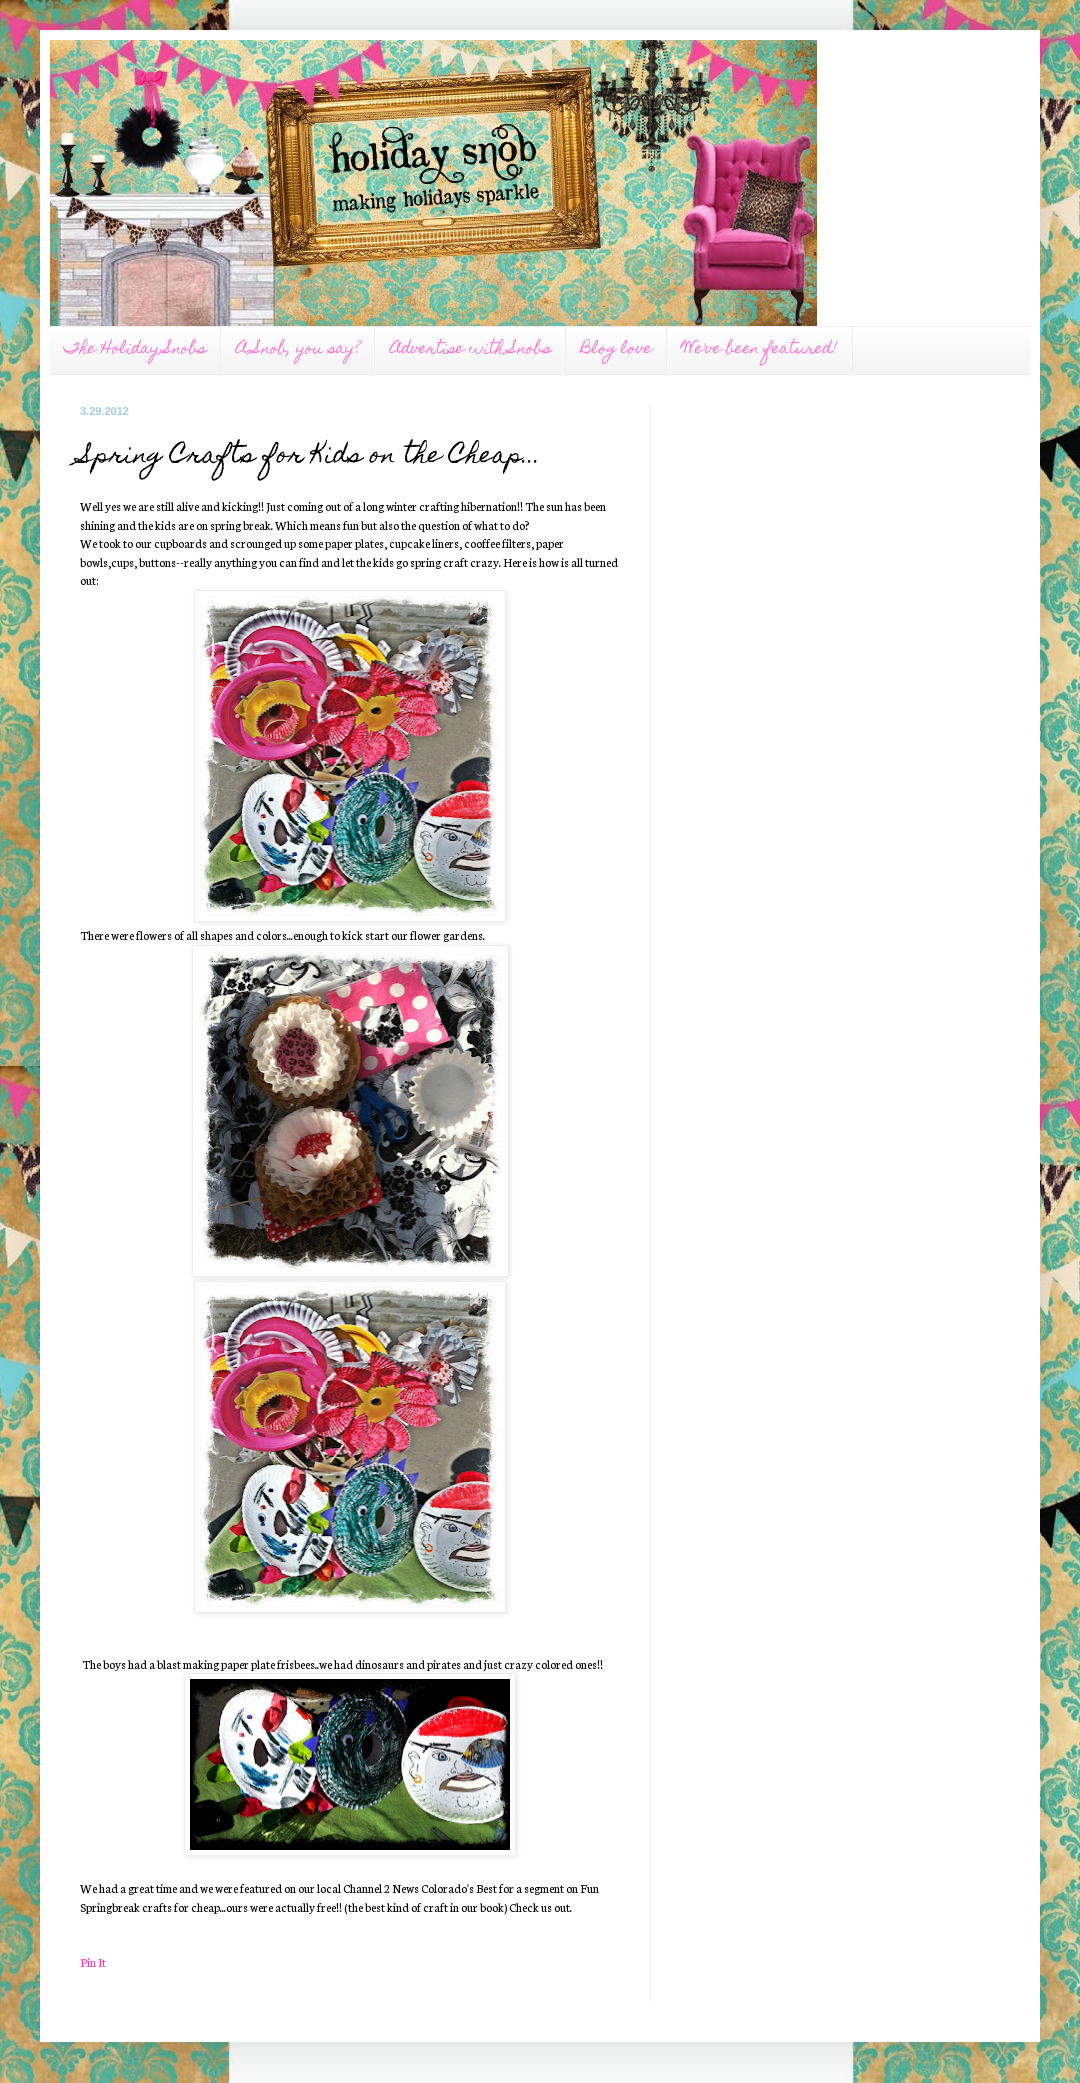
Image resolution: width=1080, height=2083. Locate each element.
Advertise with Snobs (470, 350)
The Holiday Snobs (135, 350)
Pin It (93, 1961)
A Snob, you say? (298, 350)
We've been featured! (760, 350)
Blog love (616, 350)
